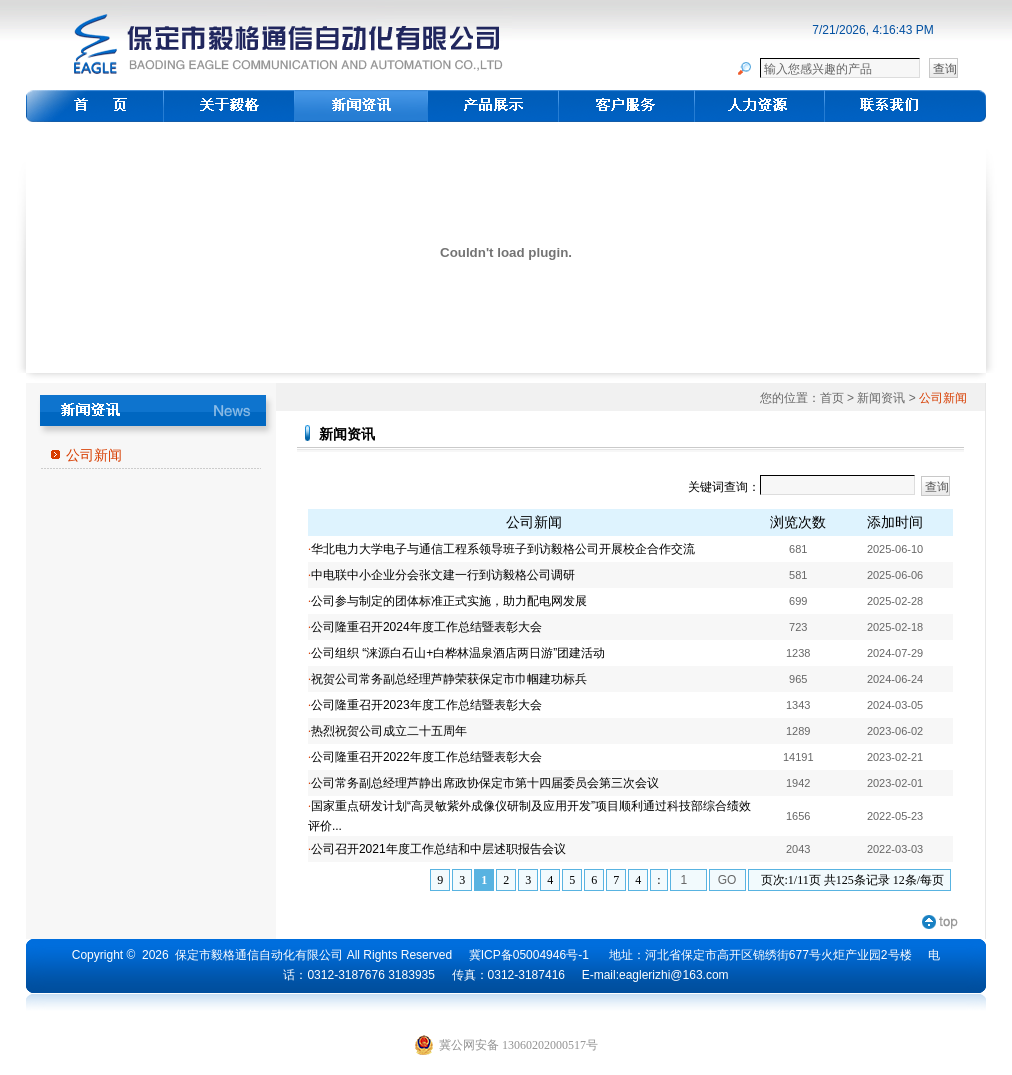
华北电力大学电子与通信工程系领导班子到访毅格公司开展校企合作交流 (503, 549)
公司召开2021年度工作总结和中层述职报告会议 (438, 849)
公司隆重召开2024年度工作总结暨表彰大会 (426, 627)
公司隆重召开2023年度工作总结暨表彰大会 (426, 705)
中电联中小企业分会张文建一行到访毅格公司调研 (443, 575)
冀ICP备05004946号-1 (529, 955)
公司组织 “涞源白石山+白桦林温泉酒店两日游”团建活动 (458, 653)
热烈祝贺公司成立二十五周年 (389, 731)
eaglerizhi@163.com (674, 975)
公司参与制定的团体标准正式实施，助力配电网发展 (449, 601)
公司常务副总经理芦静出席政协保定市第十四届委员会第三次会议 (485, 783)
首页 (832, 398)
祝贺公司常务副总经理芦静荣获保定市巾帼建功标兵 (449, 679)
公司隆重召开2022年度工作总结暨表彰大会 (426, 757)
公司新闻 (94, 455)
